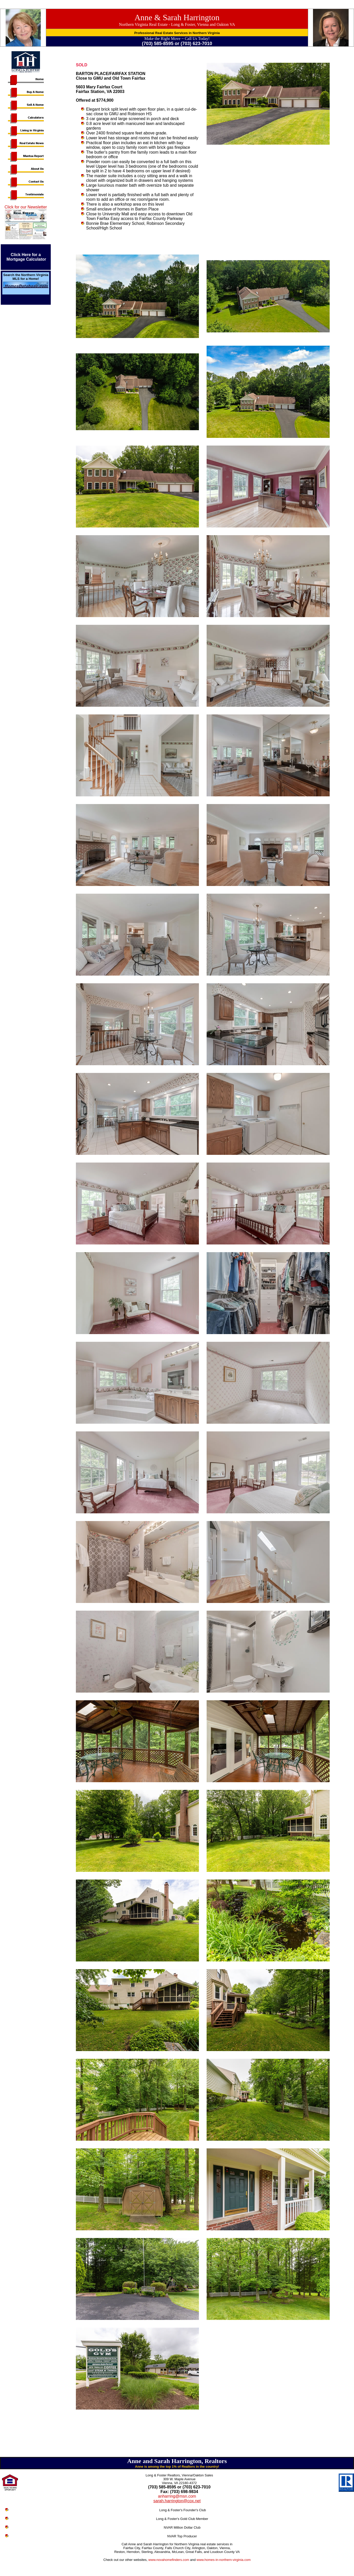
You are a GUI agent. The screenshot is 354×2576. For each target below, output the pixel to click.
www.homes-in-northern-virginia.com (224, 2560)
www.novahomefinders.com (168, 2560)
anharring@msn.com (177, 2496)
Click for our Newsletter (26, 207)
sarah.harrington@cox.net (176, 2501)
